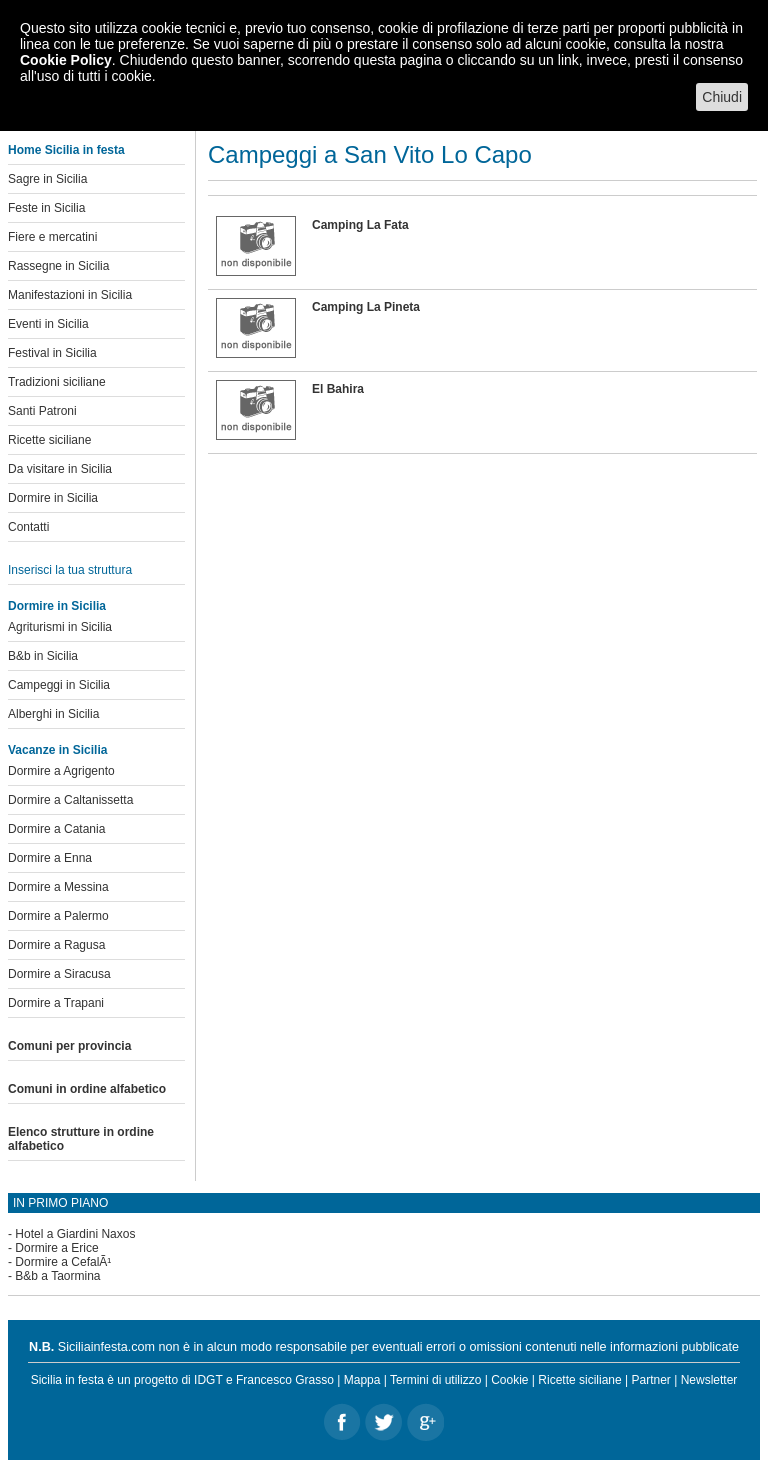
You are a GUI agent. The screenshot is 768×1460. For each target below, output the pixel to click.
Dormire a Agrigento (61, 771)
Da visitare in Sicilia (60, 469)
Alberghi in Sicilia (53, 714)
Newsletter (709, 1380)
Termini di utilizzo (435, 1380)
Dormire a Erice (56, 1248)
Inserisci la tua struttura (70, 570)
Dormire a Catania (56, 829)
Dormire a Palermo (58, 916)
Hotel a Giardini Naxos (75, 1234)
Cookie (509, 1380)
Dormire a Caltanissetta (70, 800)
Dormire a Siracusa (59, 974)
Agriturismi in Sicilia (60, 627)
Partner (651, 1380)
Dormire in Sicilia (53, 498)
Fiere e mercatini (52, 237)
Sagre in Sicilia (47, 179)
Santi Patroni (42, 411)
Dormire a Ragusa (56, 945)
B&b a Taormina (57, 1276)
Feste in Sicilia (46, 208)
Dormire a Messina (58, 887)
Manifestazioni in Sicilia (70, 295)
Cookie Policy (66, 60)
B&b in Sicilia (43, 656)
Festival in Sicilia (52, 353)
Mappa (362, 1380)
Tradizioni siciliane (57, 382)
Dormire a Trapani (56, 1003)
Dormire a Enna (50, 858)
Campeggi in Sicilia (59, 685)
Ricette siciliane (49, 440)
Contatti (28, 527)
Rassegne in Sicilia (58, 266)
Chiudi (722, 97)
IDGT (208, 1380)
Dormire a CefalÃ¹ (63, 1262)
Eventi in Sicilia (48, 324)
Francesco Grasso (285, 1380)
